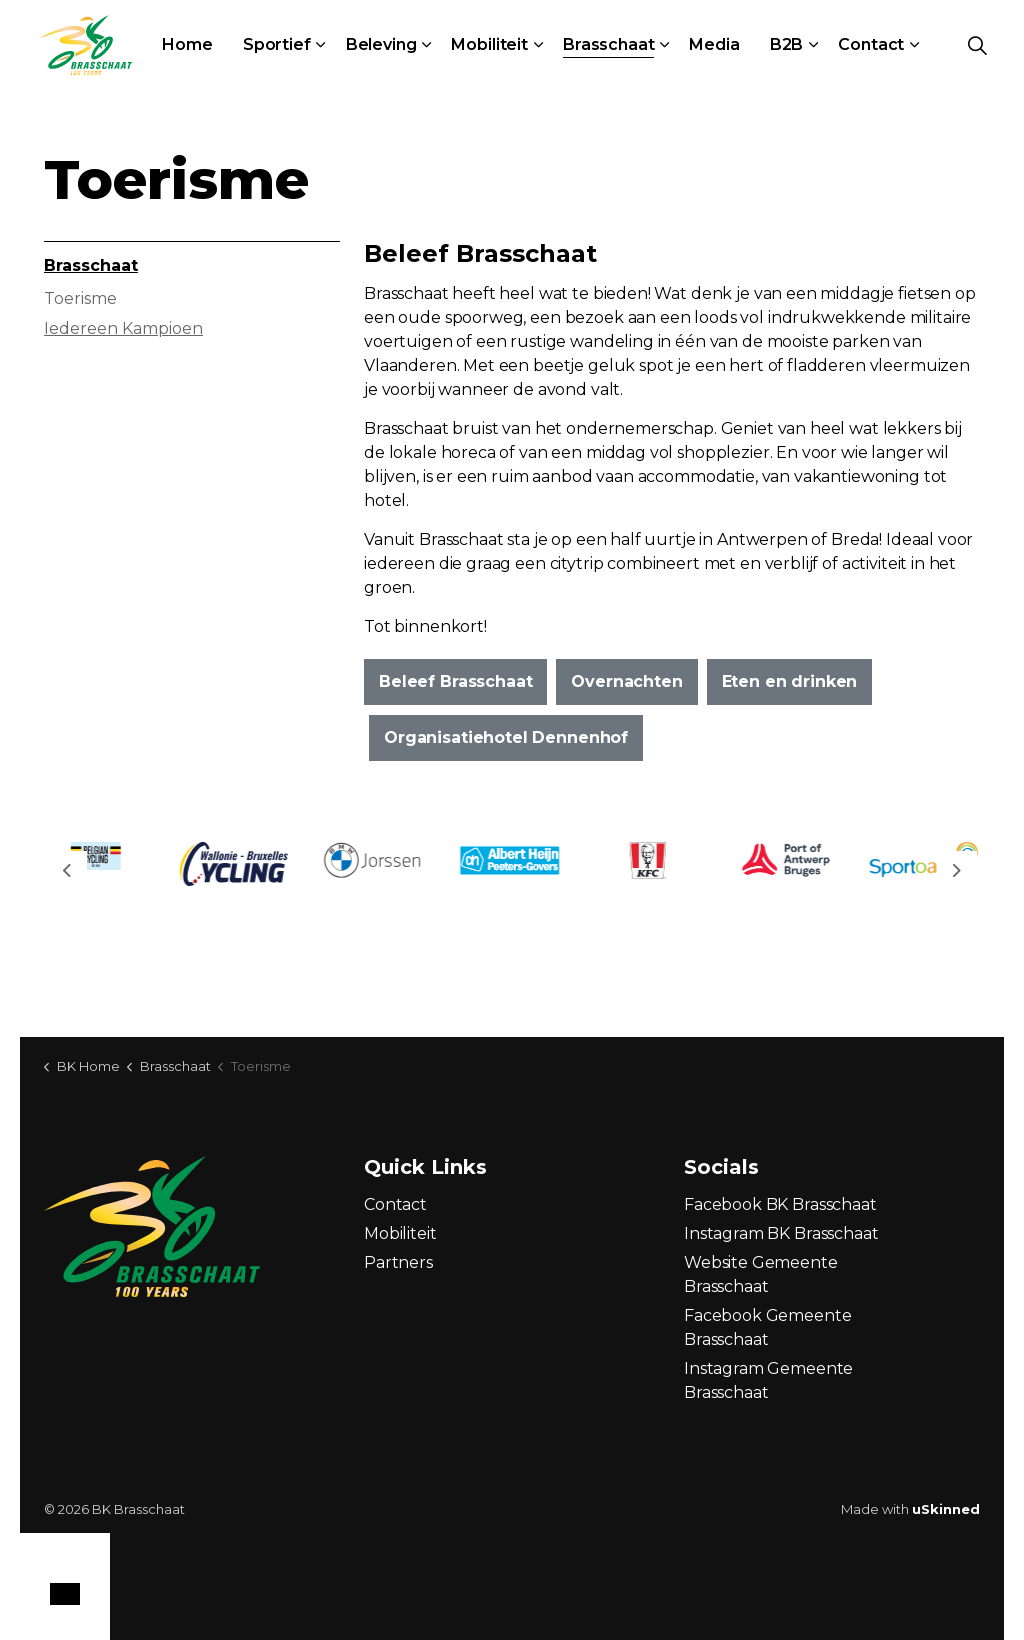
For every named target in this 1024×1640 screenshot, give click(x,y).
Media (714, 44)
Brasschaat (609, 44)
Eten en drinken (790, 681)
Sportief (277, 44)
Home (187, 44)
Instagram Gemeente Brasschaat (768, 1380)
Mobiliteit (489, 44)
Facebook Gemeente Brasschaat (767, 1327)
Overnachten (626, 681)
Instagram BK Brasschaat (781, 1233)
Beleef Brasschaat (455, 681)
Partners (398, 1262)
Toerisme (80, 298)
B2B (787, 44)
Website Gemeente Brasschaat (761, 1274)
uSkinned (946, 1509)
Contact (871, 44)
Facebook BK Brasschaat (780, 1204)
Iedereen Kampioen (123, 328)
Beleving (381, 44)
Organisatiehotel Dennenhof (506, 737)
